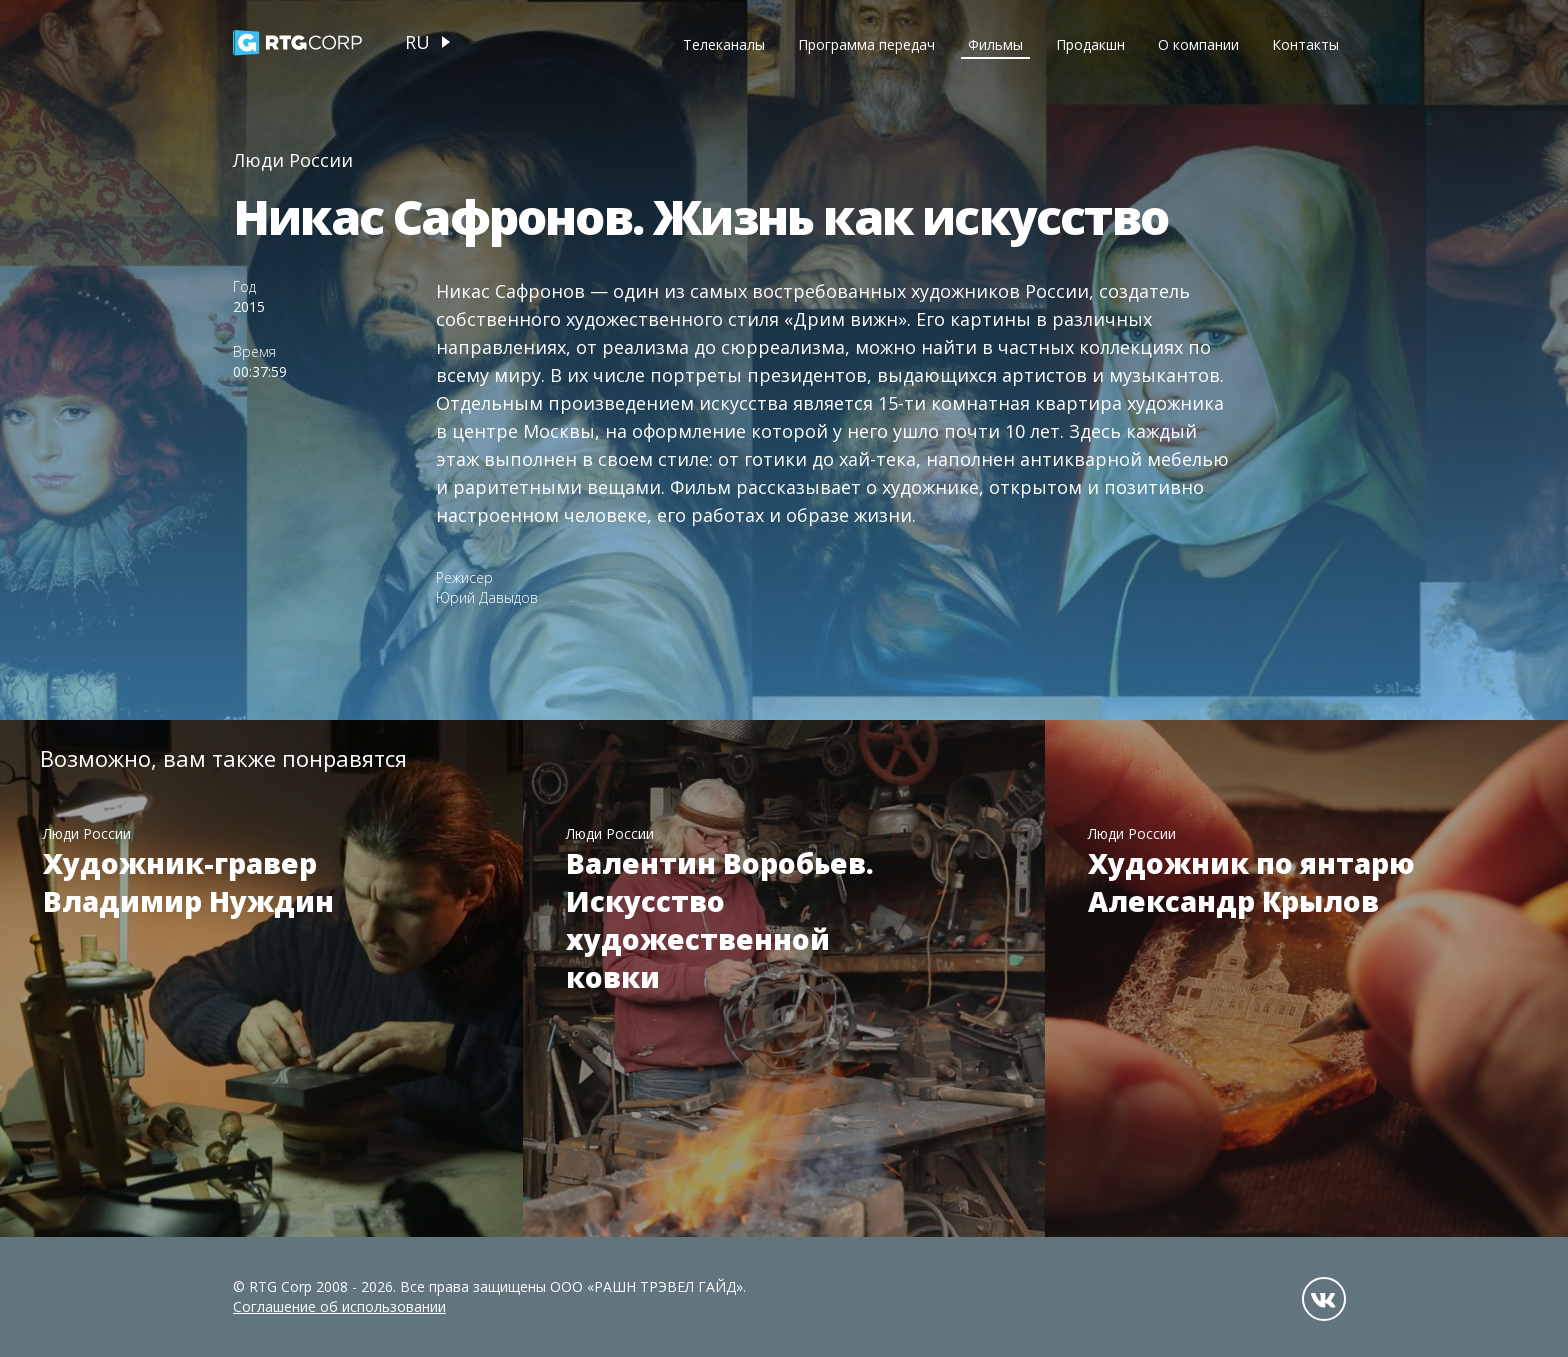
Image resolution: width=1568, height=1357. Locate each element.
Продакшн (1090, 44)
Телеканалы (724, 44)
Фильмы (995, 44)
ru (417, 42)
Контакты (1305, 44)
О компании (1198, 44)
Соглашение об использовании (339, 1306)
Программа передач (866, 44)
